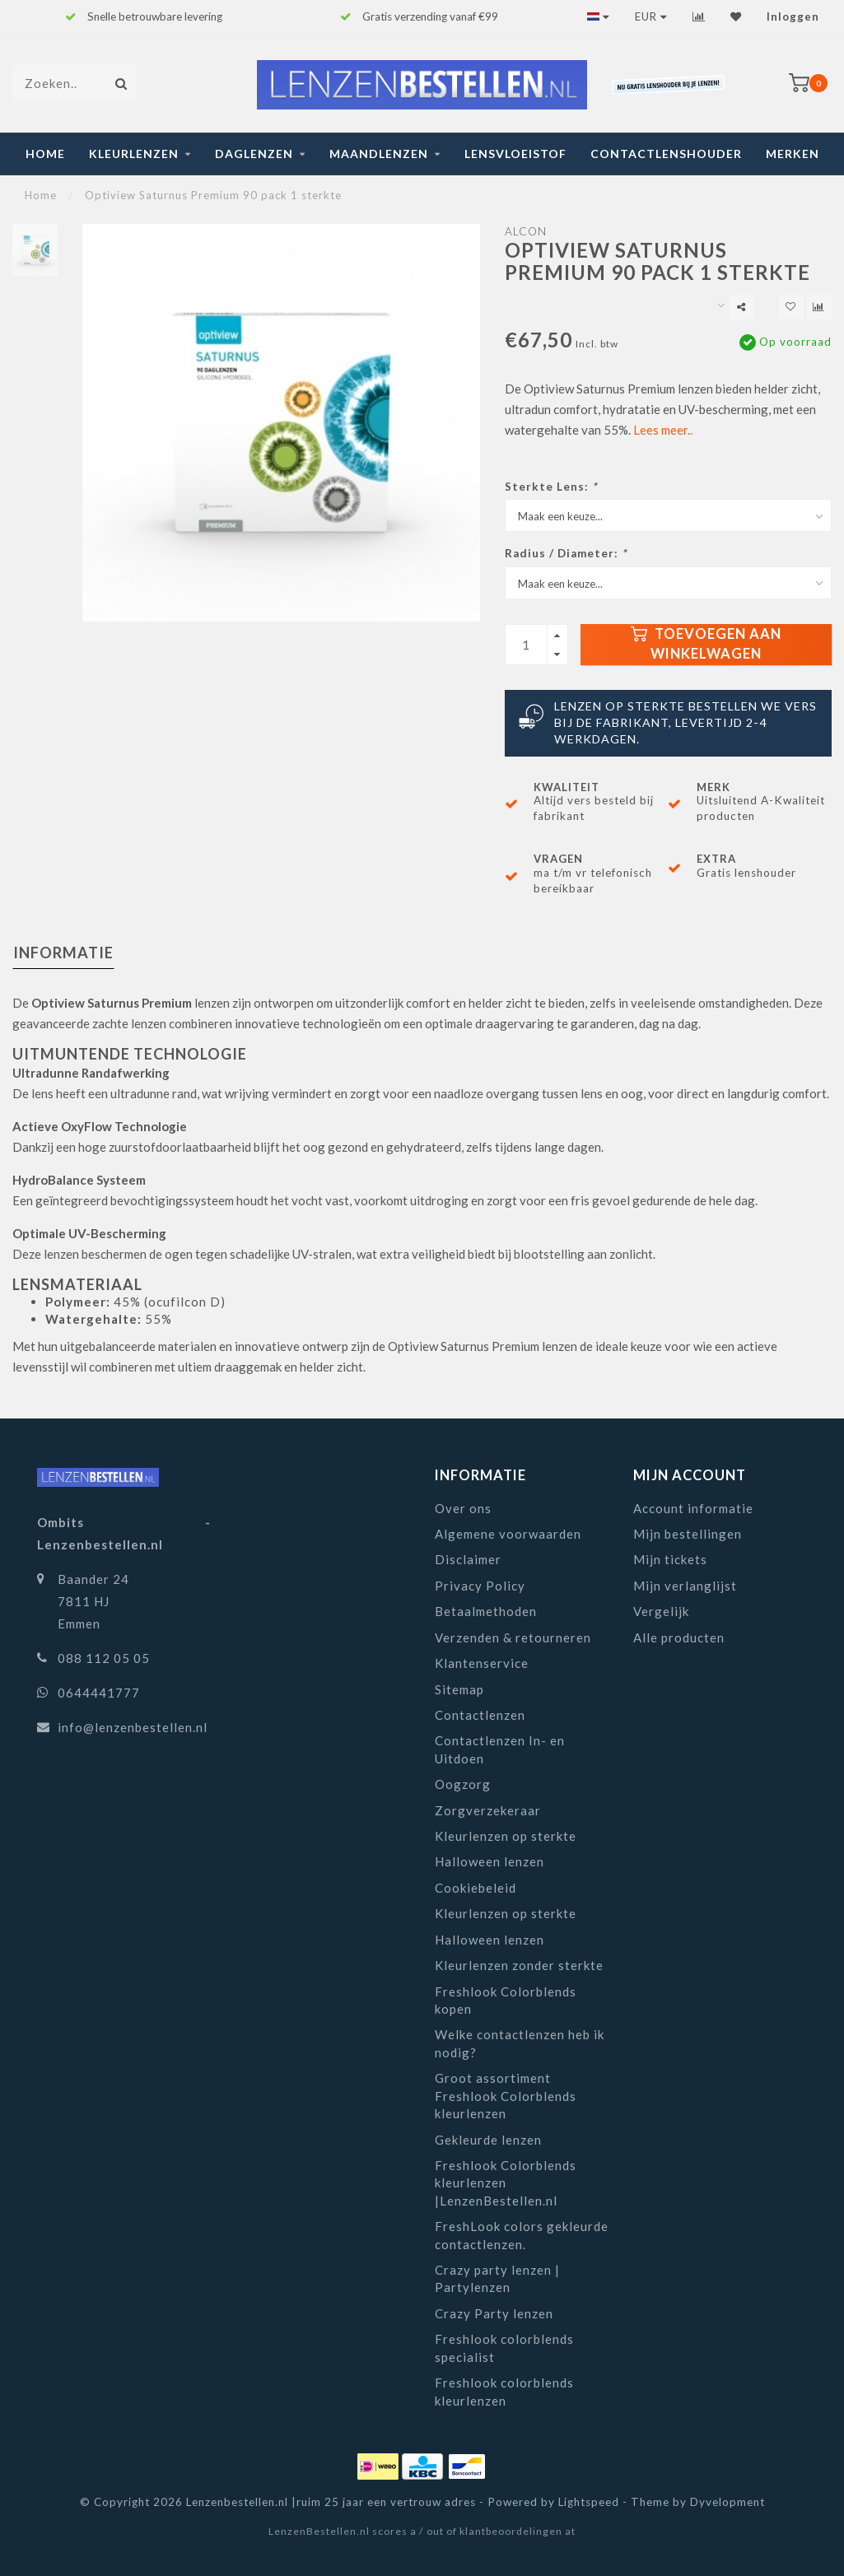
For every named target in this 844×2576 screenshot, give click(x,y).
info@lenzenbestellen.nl (133, 1727)
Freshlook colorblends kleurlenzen (504, 2391)
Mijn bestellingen (687, 1533)
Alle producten (679, 1637)
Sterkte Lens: (551, 486)
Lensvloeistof (515, 154)
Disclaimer (468, 1559)
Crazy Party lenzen (494, 2313)
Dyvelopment (727, 2501)
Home (45, 154)
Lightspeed (588, 2501)
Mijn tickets (670, 1559)
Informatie (63, 952)
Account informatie (693, 1508)
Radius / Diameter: (566, 553)
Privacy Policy (480, 1585)
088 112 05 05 (104, 1658)
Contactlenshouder (666, 154)
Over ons (463, 1508)
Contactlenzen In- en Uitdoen (500, 1749)
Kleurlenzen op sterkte (505, 1835)
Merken (792, 154)
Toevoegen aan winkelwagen (706, 644)
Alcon (526, 231)
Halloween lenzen (489, 1861)
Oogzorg (463, 1784)
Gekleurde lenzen (488, 2139)
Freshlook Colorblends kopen (505, 2000)
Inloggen (793, 16)
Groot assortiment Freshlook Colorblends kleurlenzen (505, 2096)
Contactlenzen (480, 1714)
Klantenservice (482, 1663)
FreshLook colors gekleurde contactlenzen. (522, 2235)
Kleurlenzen (134, 154)
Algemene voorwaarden (508, 1533)
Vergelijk (661, 1611)
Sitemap (459, 1689)
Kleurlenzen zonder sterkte (519, 1965)
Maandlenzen (378, 154)
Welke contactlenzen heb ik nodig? (519, 2043)
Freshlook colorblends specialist (504, 2347)
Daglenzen (254, 154)
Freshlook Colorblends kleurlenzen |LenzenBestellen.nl (505, 2183)
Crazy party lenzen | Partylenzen (497, 2278)
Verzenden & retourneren (513, 1637)
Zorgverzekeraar (488, 1810)
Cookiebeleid (475, 1887)
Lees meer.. (662, 429)
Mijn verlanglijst (685, 1585)
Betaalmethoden (486, 1611)
